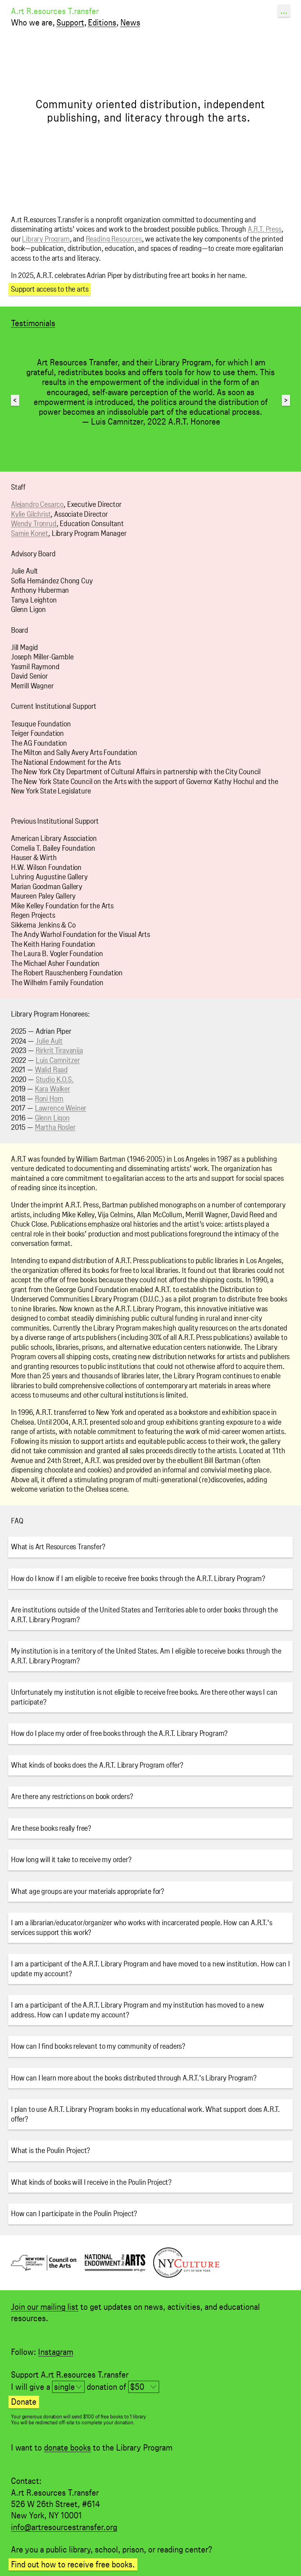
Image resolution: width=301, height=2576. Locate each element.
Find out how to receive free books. (73, 2564)
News (130, 22)
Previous (15, 400)
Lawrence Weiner (60, 1108)
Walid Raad (51, 1070)
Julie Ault (49, 1041)
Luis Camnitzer (58, 1060)
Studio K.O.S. (55, 1079)
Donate (23, 2401)
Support (70, 22)
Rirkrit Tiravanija (59, 1050)
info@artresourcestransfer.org (64, 2527)
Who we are (32, 22)
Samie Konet (29, 533)
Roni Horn (49, 1099)
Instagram (55, 2352)
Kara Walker (52, 1089)
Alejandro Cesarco (37, 504)
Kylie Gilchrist (31, 514)
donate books (67, 2447)
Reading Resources (114, 239)
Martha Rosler (55, 1127)
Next (286, 400)
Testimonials (33, 323)
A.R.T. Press (264, 229)
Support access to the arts (49, 289)
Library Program (45, 239)
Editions (102, 22)
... (283, 10)
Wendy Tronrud (33, 523)
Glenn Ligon (52, 1118)
